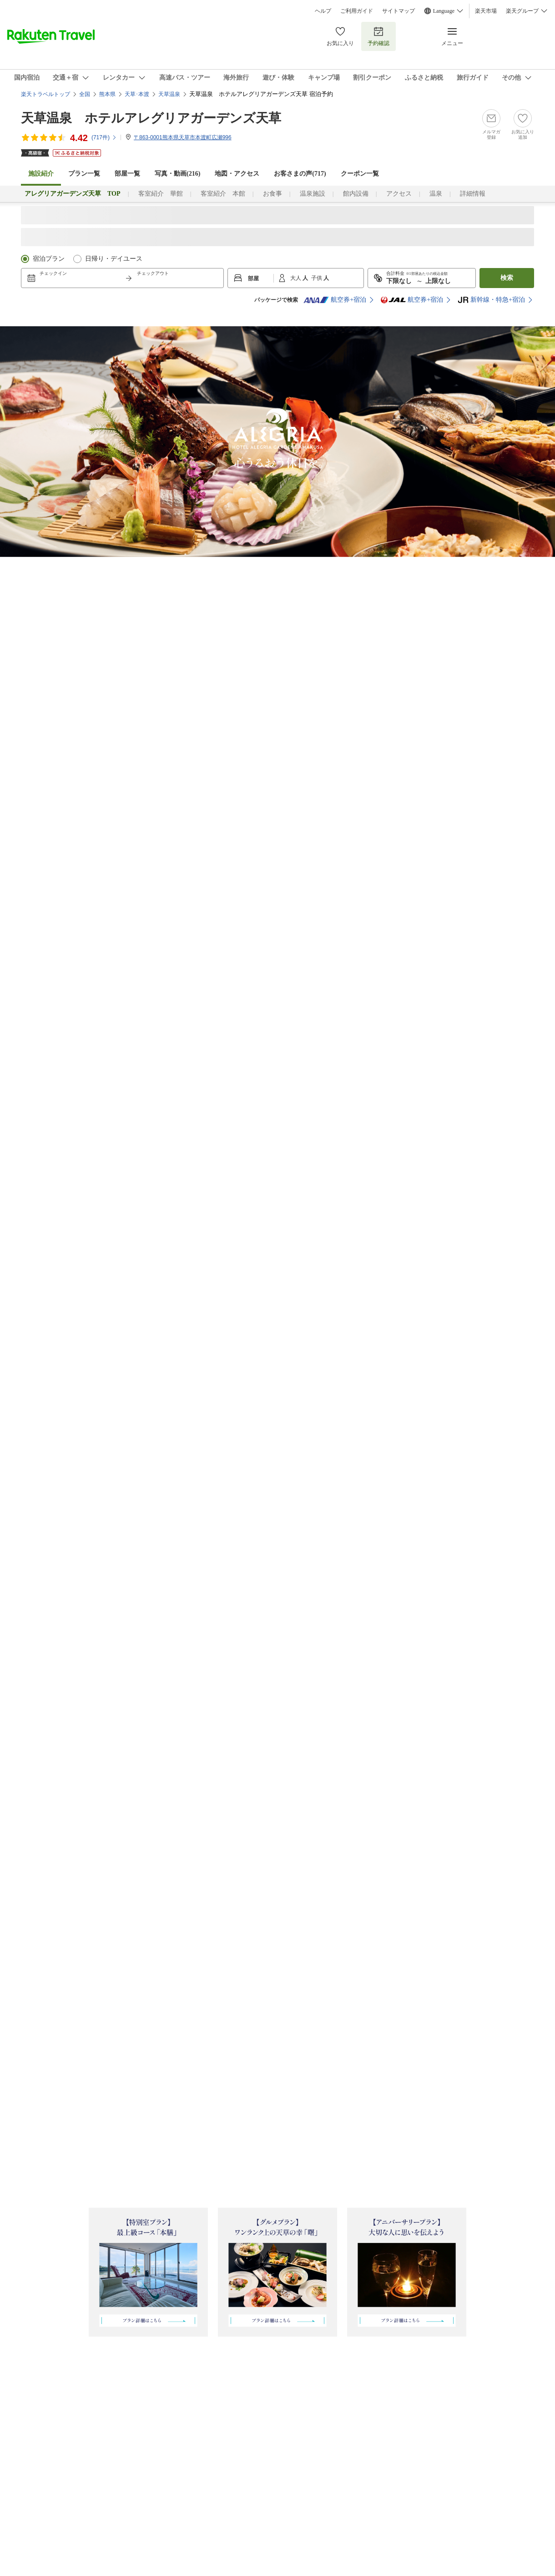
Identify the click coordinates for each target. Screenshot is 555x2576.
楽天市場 (486, 11)
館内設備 (355, 193)
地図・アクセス (237, 173)
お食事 (272, 193)
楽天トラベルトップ (45, 94)
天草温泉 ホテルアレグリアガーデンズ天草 (151, 118)
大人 (296, 278)
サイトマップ (398, 11)
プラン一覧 (84, 173)
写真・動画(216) (177, 173)
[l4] (267, 567)
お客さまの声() (300, 173)
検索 (506, 277)
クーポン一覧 (360, 173)
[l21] (146, 567)
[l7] (363, 567)
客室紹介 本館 (223, 193)
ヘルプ (323, 11)
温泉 (435, 193)
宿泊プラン (49, 258)
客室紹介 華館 (160, 193)
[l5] (314, 567)
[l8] (423, 567)
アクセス (399, 193)
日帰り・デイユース (113, 258)
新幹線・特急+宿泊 (491, 300)
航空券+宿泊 (334, 300)
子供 (317, 278)
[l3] (222, 567)
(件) (104, 137)
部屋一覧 (127, 173)
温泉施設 (312, 193)
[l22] (187, 567)
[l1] (104, 567)
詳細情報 (472, 193)
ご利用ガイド (356, 11)
